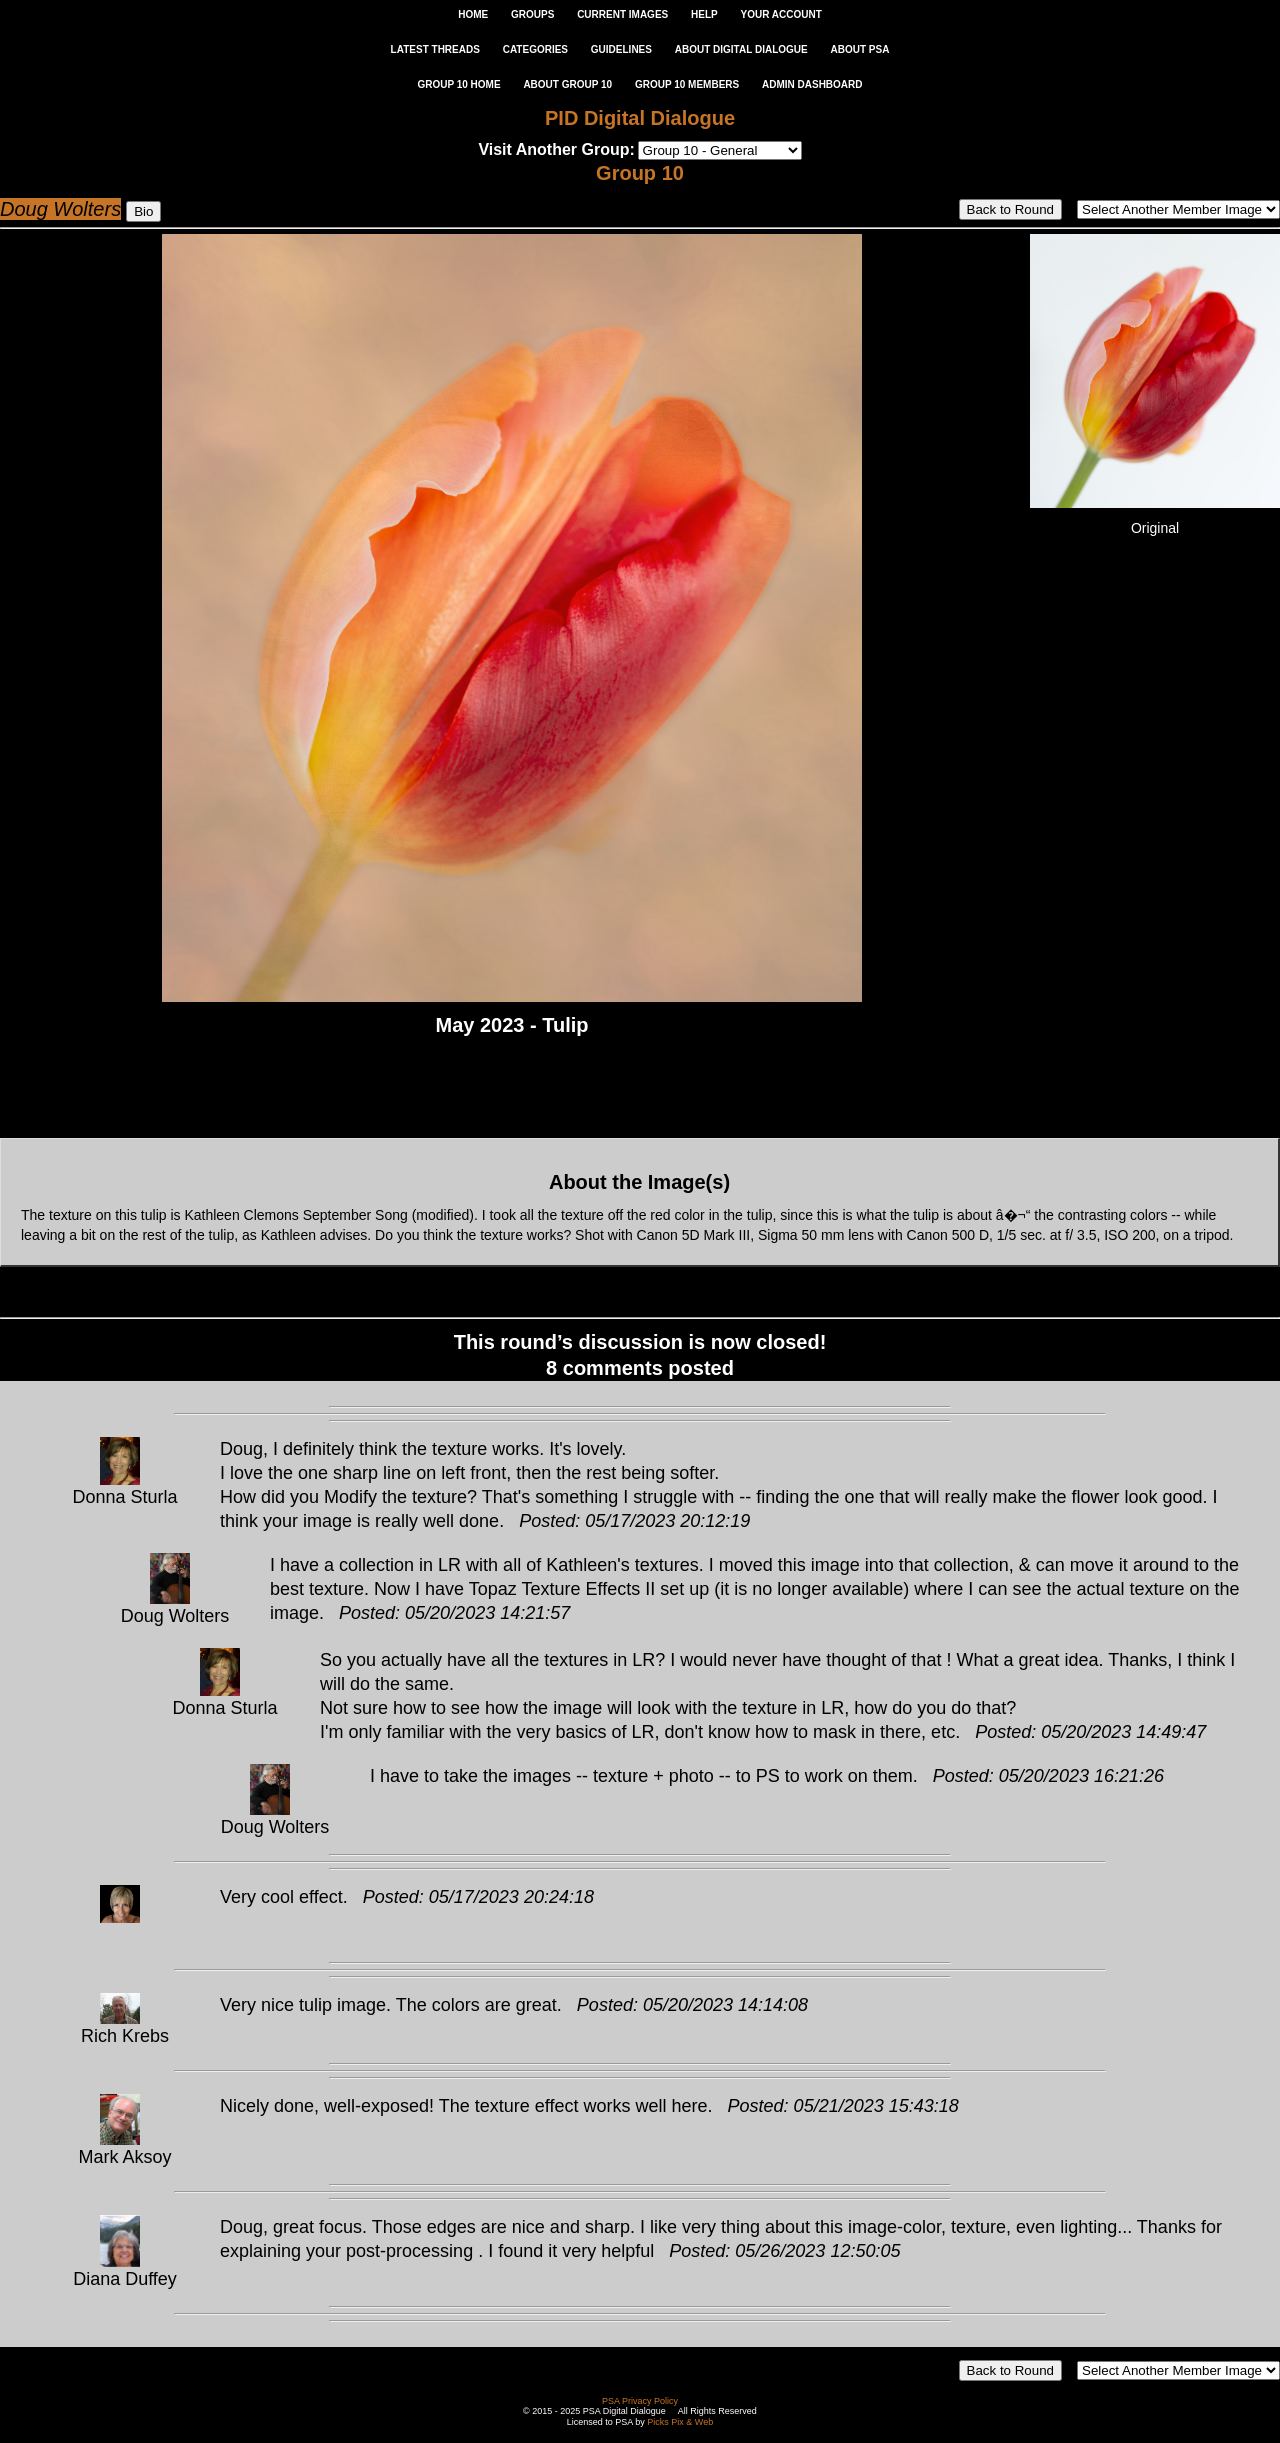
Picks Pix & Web (680, 2422)
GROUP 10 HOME (458, 84)
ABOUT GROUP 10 (567, 84)
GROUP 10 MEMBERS (687, 84)
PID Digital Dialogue (640, 118)
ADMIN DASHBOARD (812, 84)
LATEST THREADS (435, 49)
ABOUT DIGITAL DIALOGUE (741, 49)
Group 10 (640, 173)
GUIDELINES (621, 49)
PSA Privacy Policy (640, 2401)
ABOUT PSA (859, 49)
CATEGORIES (535, 49)
